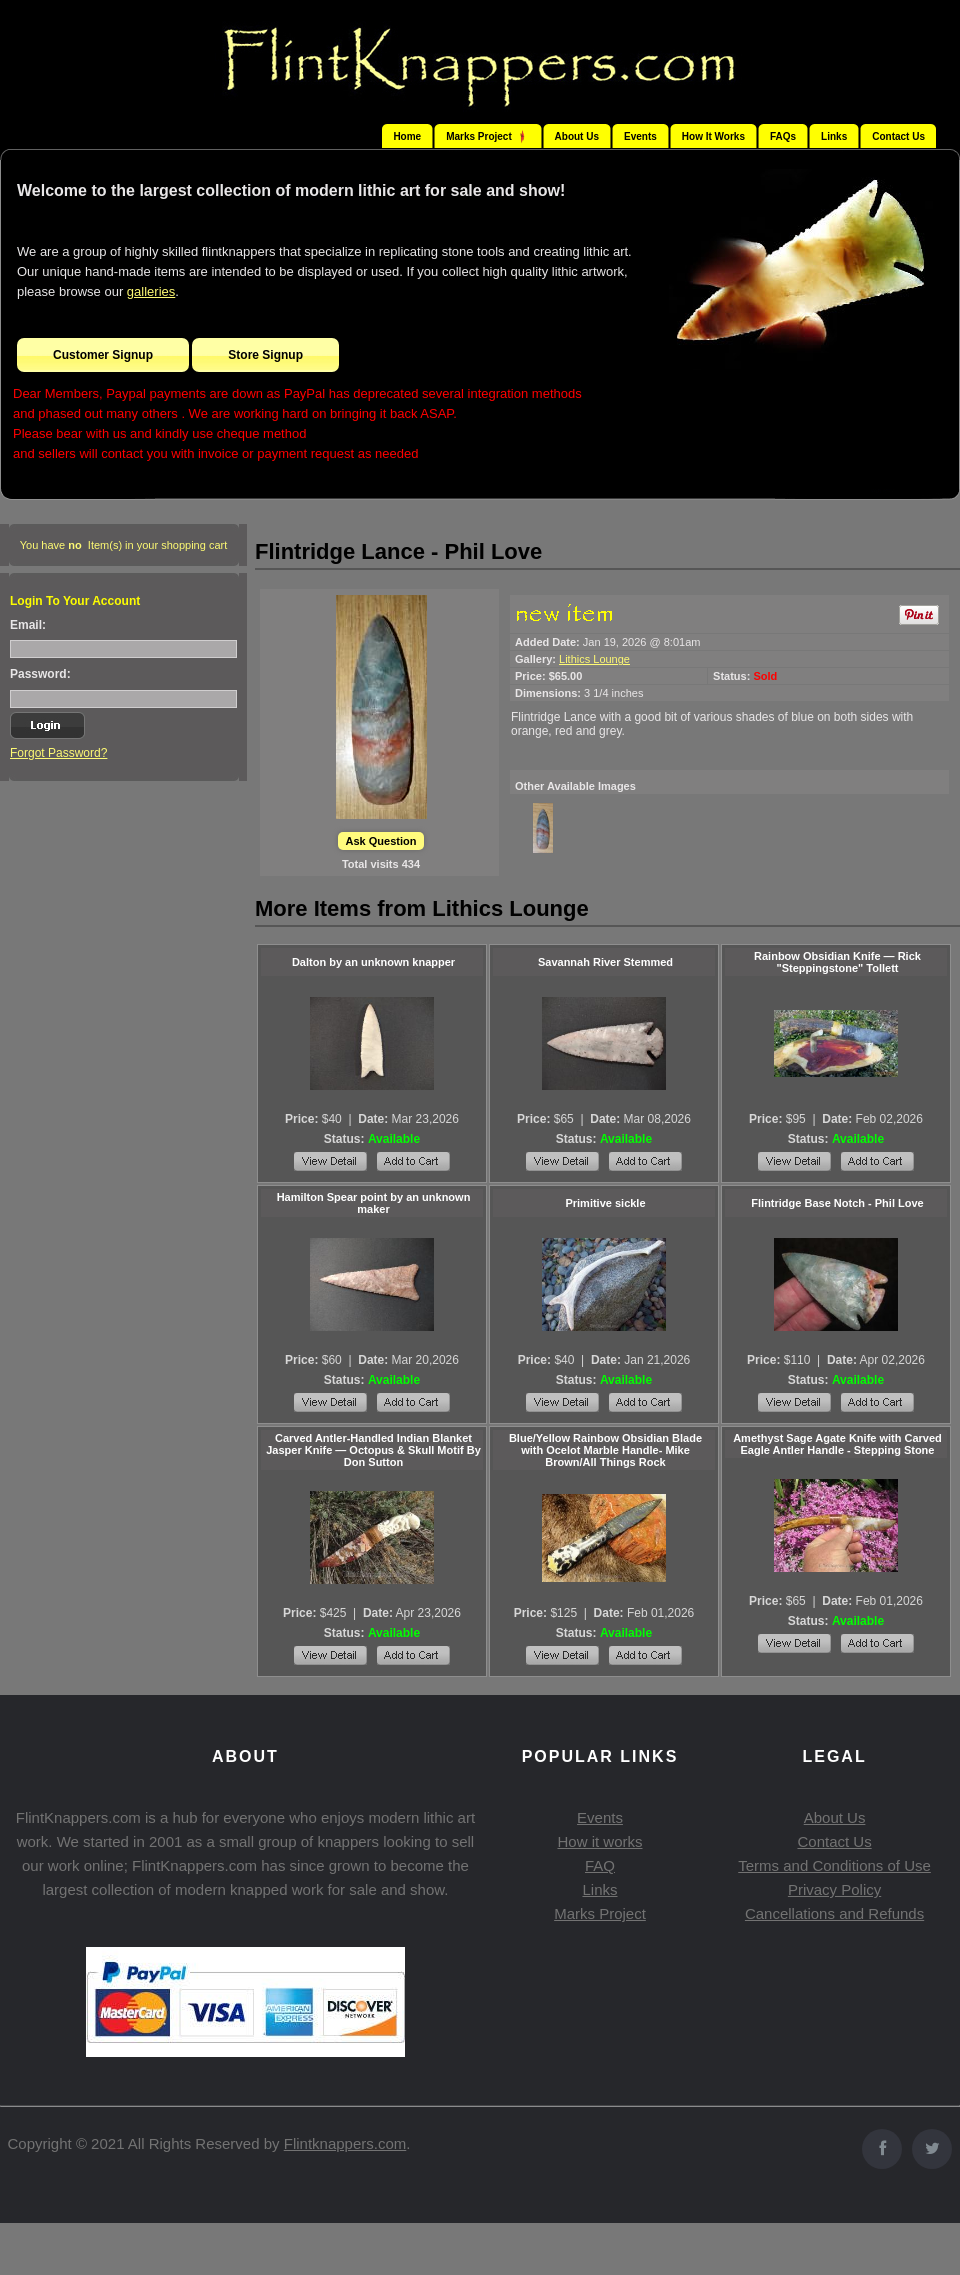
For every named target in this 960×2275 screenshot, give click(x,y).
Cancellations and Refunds (834, 1913)
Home (407, 136)
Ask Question (381, 841)
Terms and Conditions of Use (834, 1865)
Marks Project (600, 1913)
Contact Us (898, 136)
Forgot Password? (58, 753)
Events (640, 136)
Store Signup (265, 355)
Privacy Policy (834, 1889)
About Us (577, 136)
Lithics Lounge (594, 659)
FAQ (600, 1865)
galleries (151, 291)
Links (834, 136)
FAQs (783, 136)
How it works (599, 1841)
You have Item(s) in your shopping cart (124, 545)
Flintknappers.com (345, 2143)
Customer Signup (103, 355)
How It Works (713, 136)
